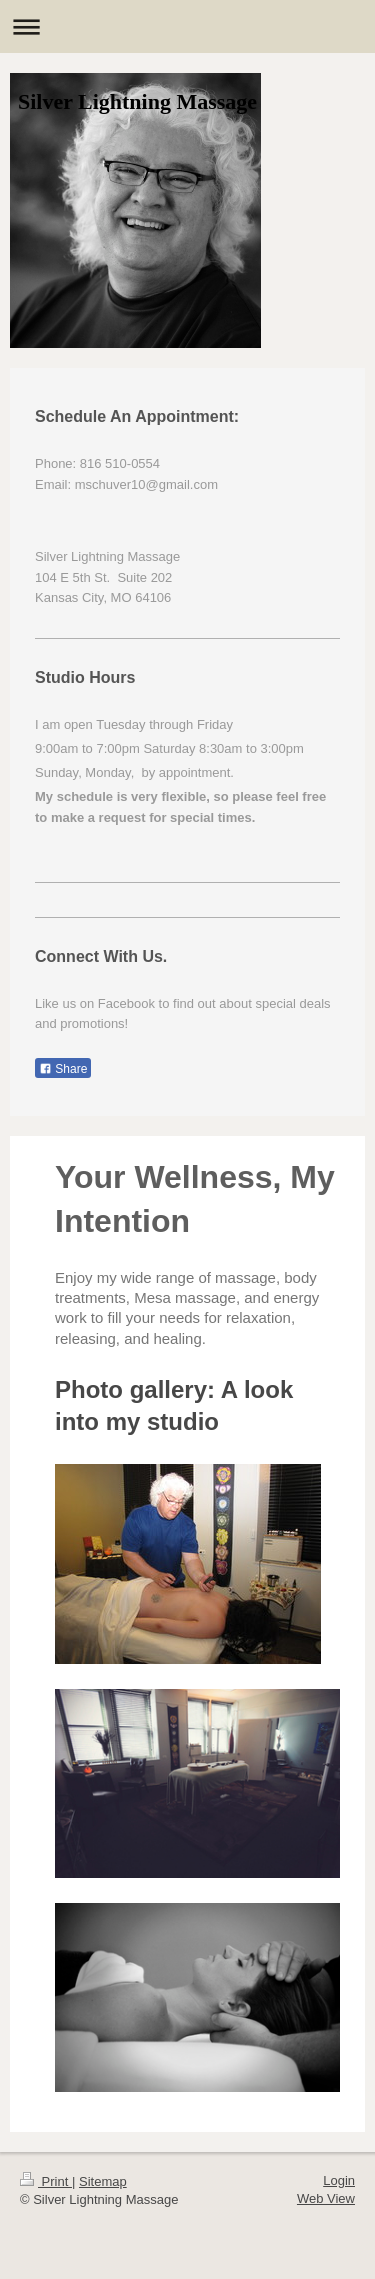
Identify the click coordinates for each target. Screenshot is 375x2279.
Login (339, 2180)
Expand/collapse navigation (187, 26)
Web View (326, 2198)
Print (46, 2181)
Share (63, 1069)
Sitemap (103, 2181)
